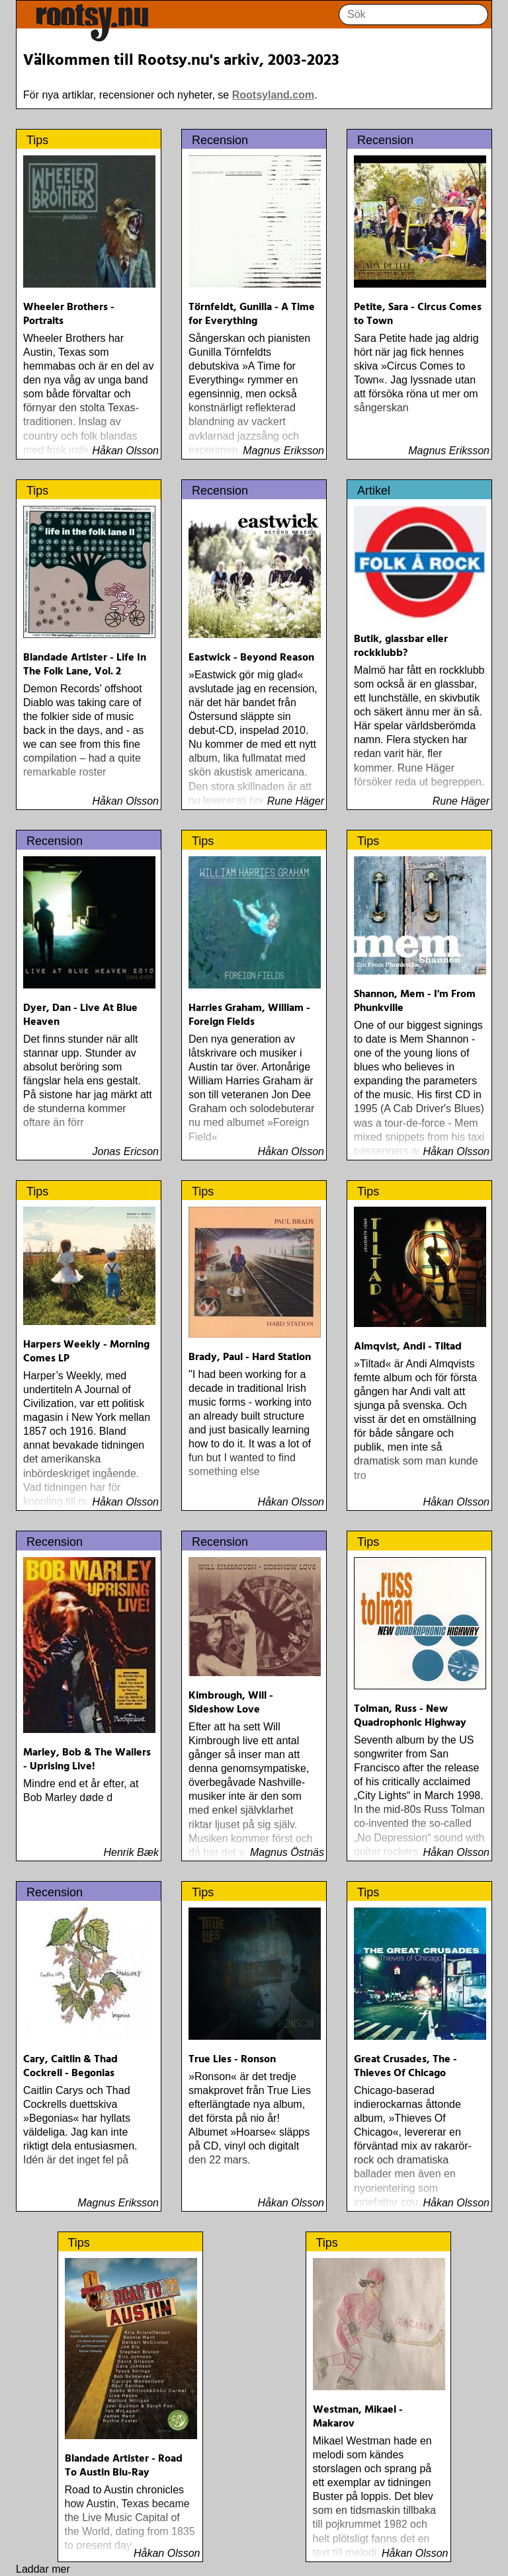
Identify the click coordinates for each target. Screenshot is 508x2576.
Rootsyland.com (273, 95)
